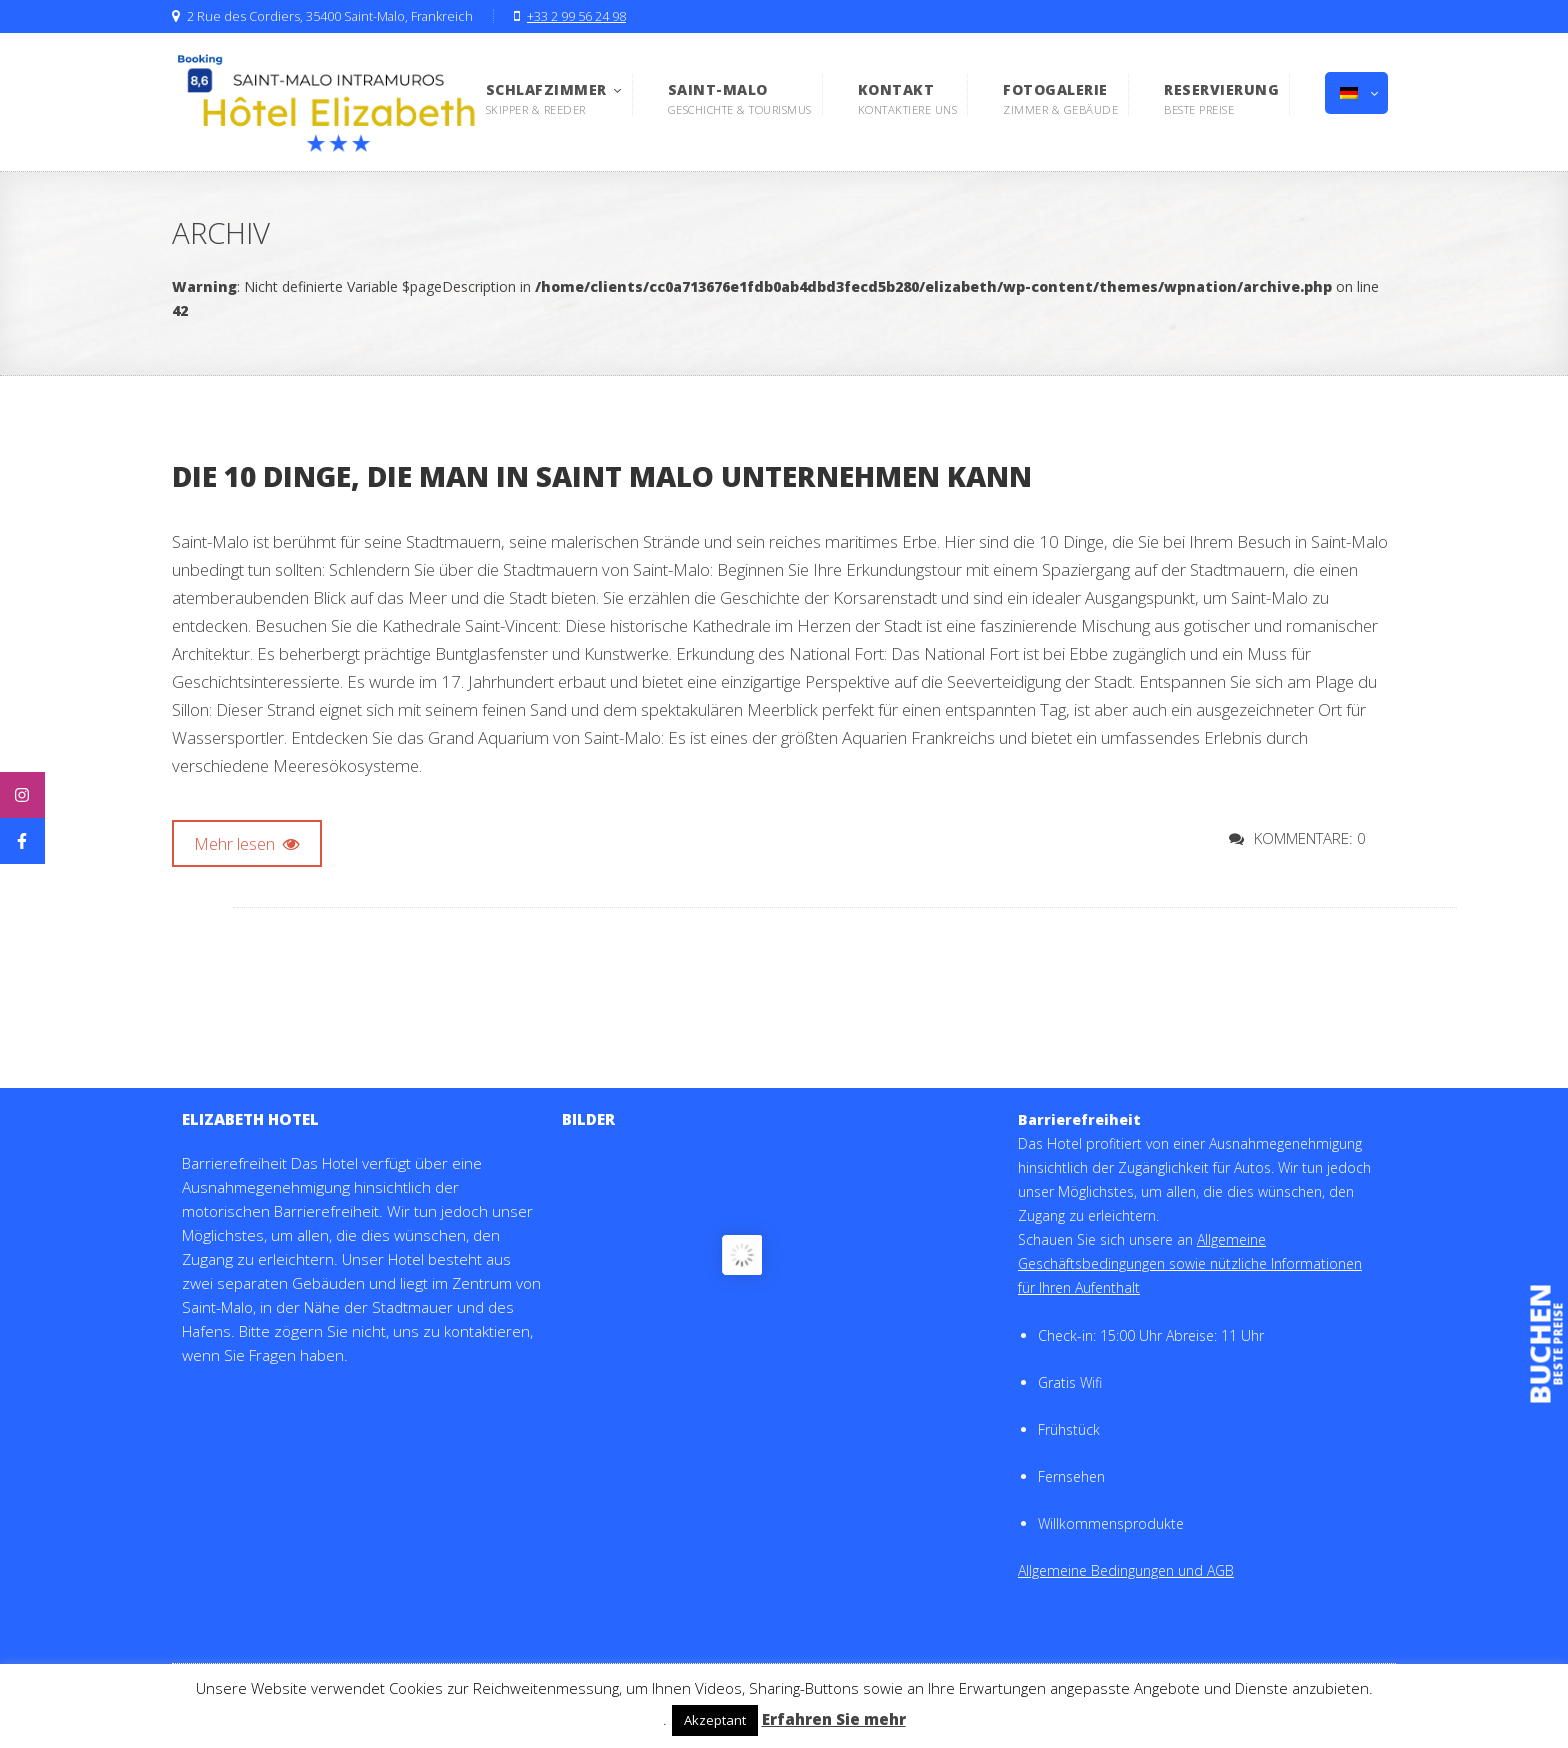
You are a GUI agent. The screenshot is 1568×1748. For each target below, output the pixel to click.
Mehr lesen (247, 843)
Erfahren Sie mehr (834, 1719)
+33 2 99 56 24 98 (576, 16)
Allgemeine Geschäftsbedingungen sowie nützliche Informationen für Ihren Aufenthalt (1190, 1263)
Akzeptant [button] (715, 1720)
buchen (1540, 1344)
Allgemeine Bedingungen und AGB (1126, 1570)
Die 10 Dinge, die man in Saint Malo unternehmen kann (602, 476)
